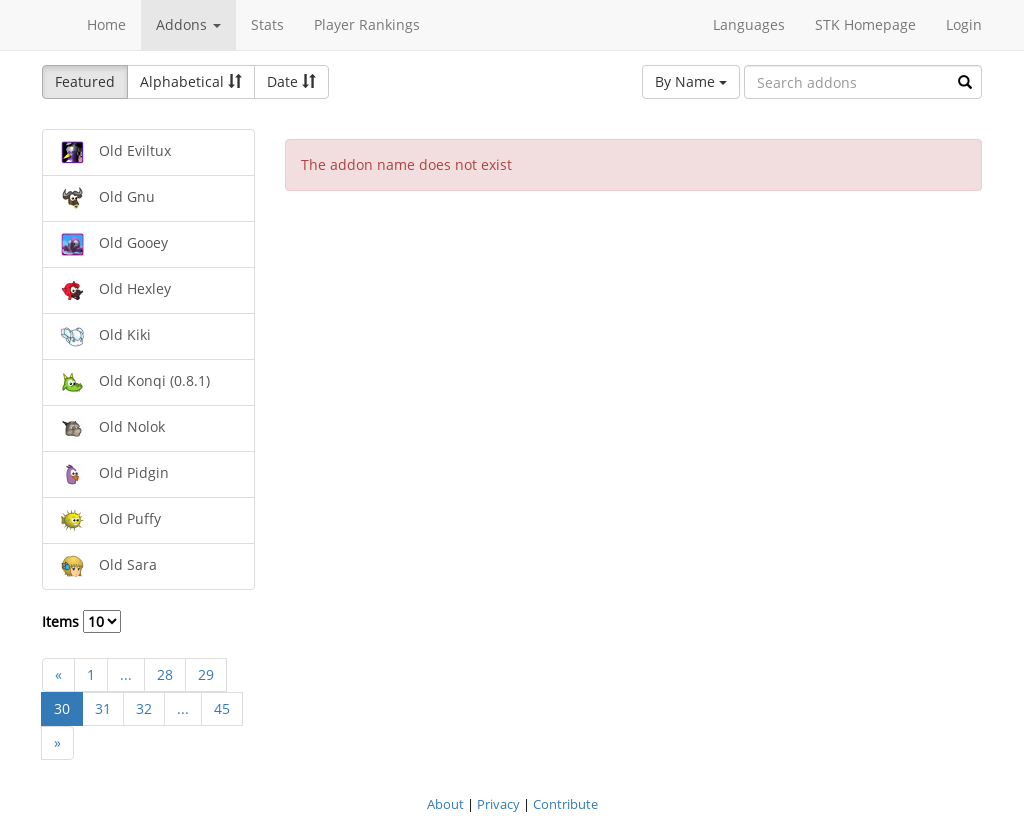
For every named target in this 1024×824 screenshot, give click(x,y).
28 (165, 674)
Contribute (565, 804)
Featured (85, 81)
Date (291, 81)
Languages (749, 24)
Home (106, 24)
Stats (267, 24)
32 (144, 708)
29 (206, 674)
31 (103, 708)
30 (62, 708)
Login (964, 24)
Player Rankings (367, 24)
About (445, 804)
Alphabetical (191, 81)
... (126, 674)
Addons (188, 24)
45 (222, 708)
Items (81, 621)
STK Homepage (865, 24)
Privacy (498, 804)
